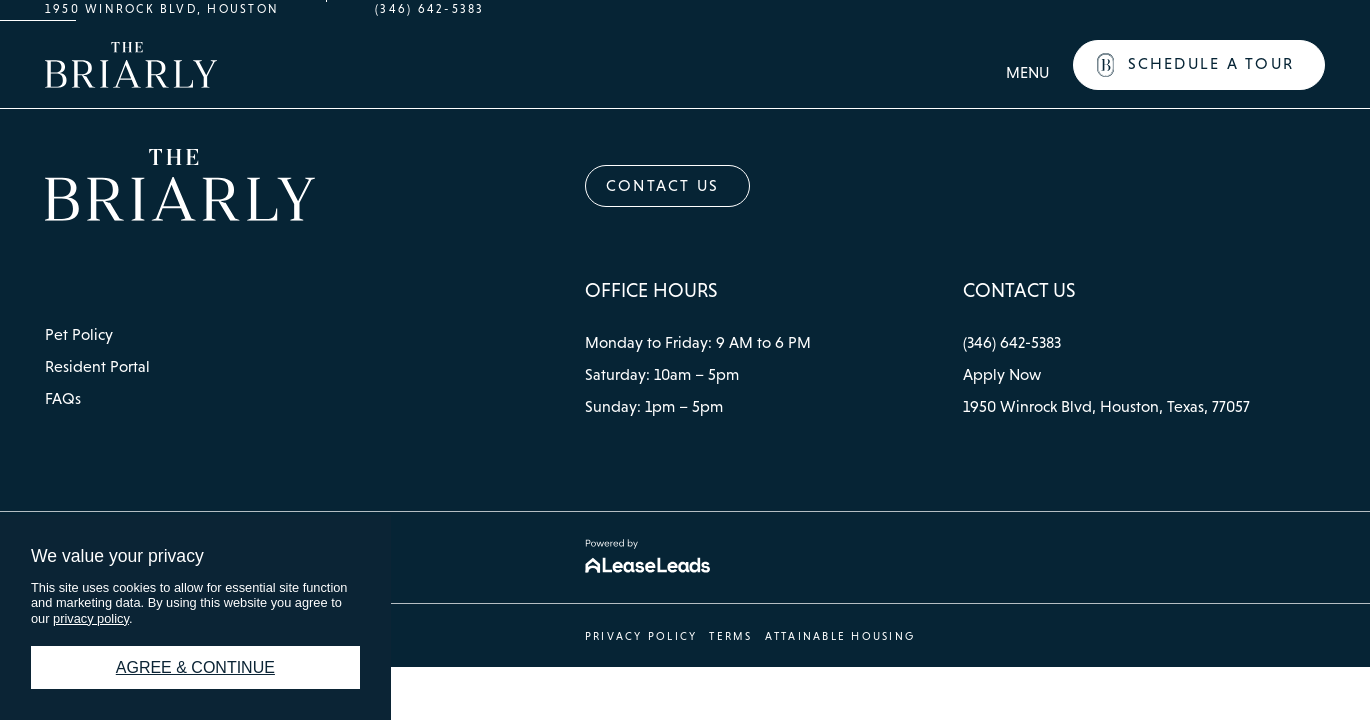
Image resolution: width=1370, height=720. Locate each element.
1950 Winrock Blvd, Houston (162, 9)
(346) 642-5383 (429, 9)
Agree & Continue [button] (195, 667)
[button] (1199, 65)
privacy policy (91, 618)
